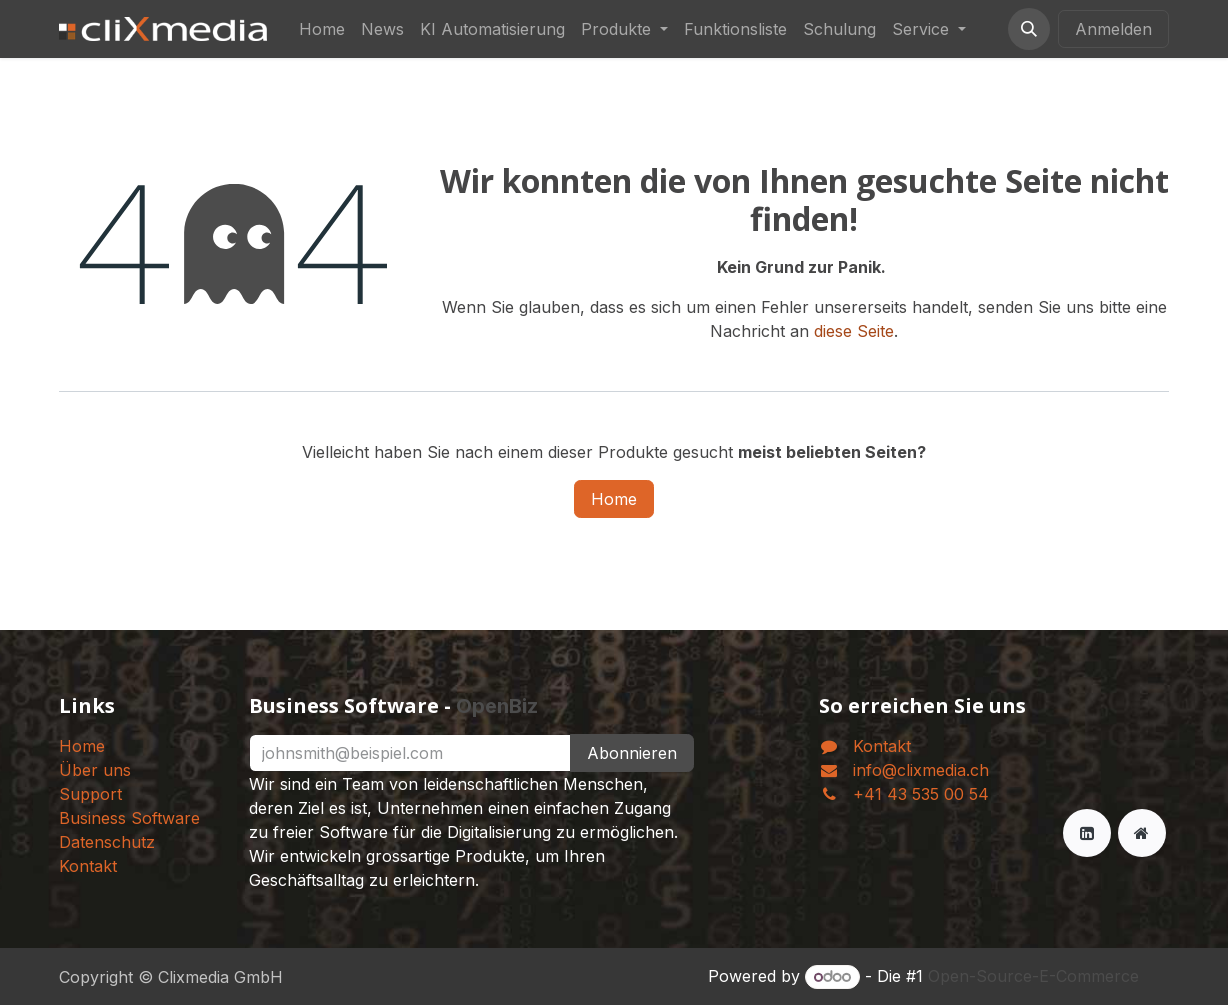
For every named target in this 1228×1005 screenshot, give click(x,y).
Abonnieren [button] (632, 753)
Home (614, 499)
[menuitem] (322, 29)
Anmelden (1113, 29)
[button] (1029, 29)
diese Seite (854, 331)
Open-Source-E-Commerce (1033, 976)
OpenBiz (497, 706)
